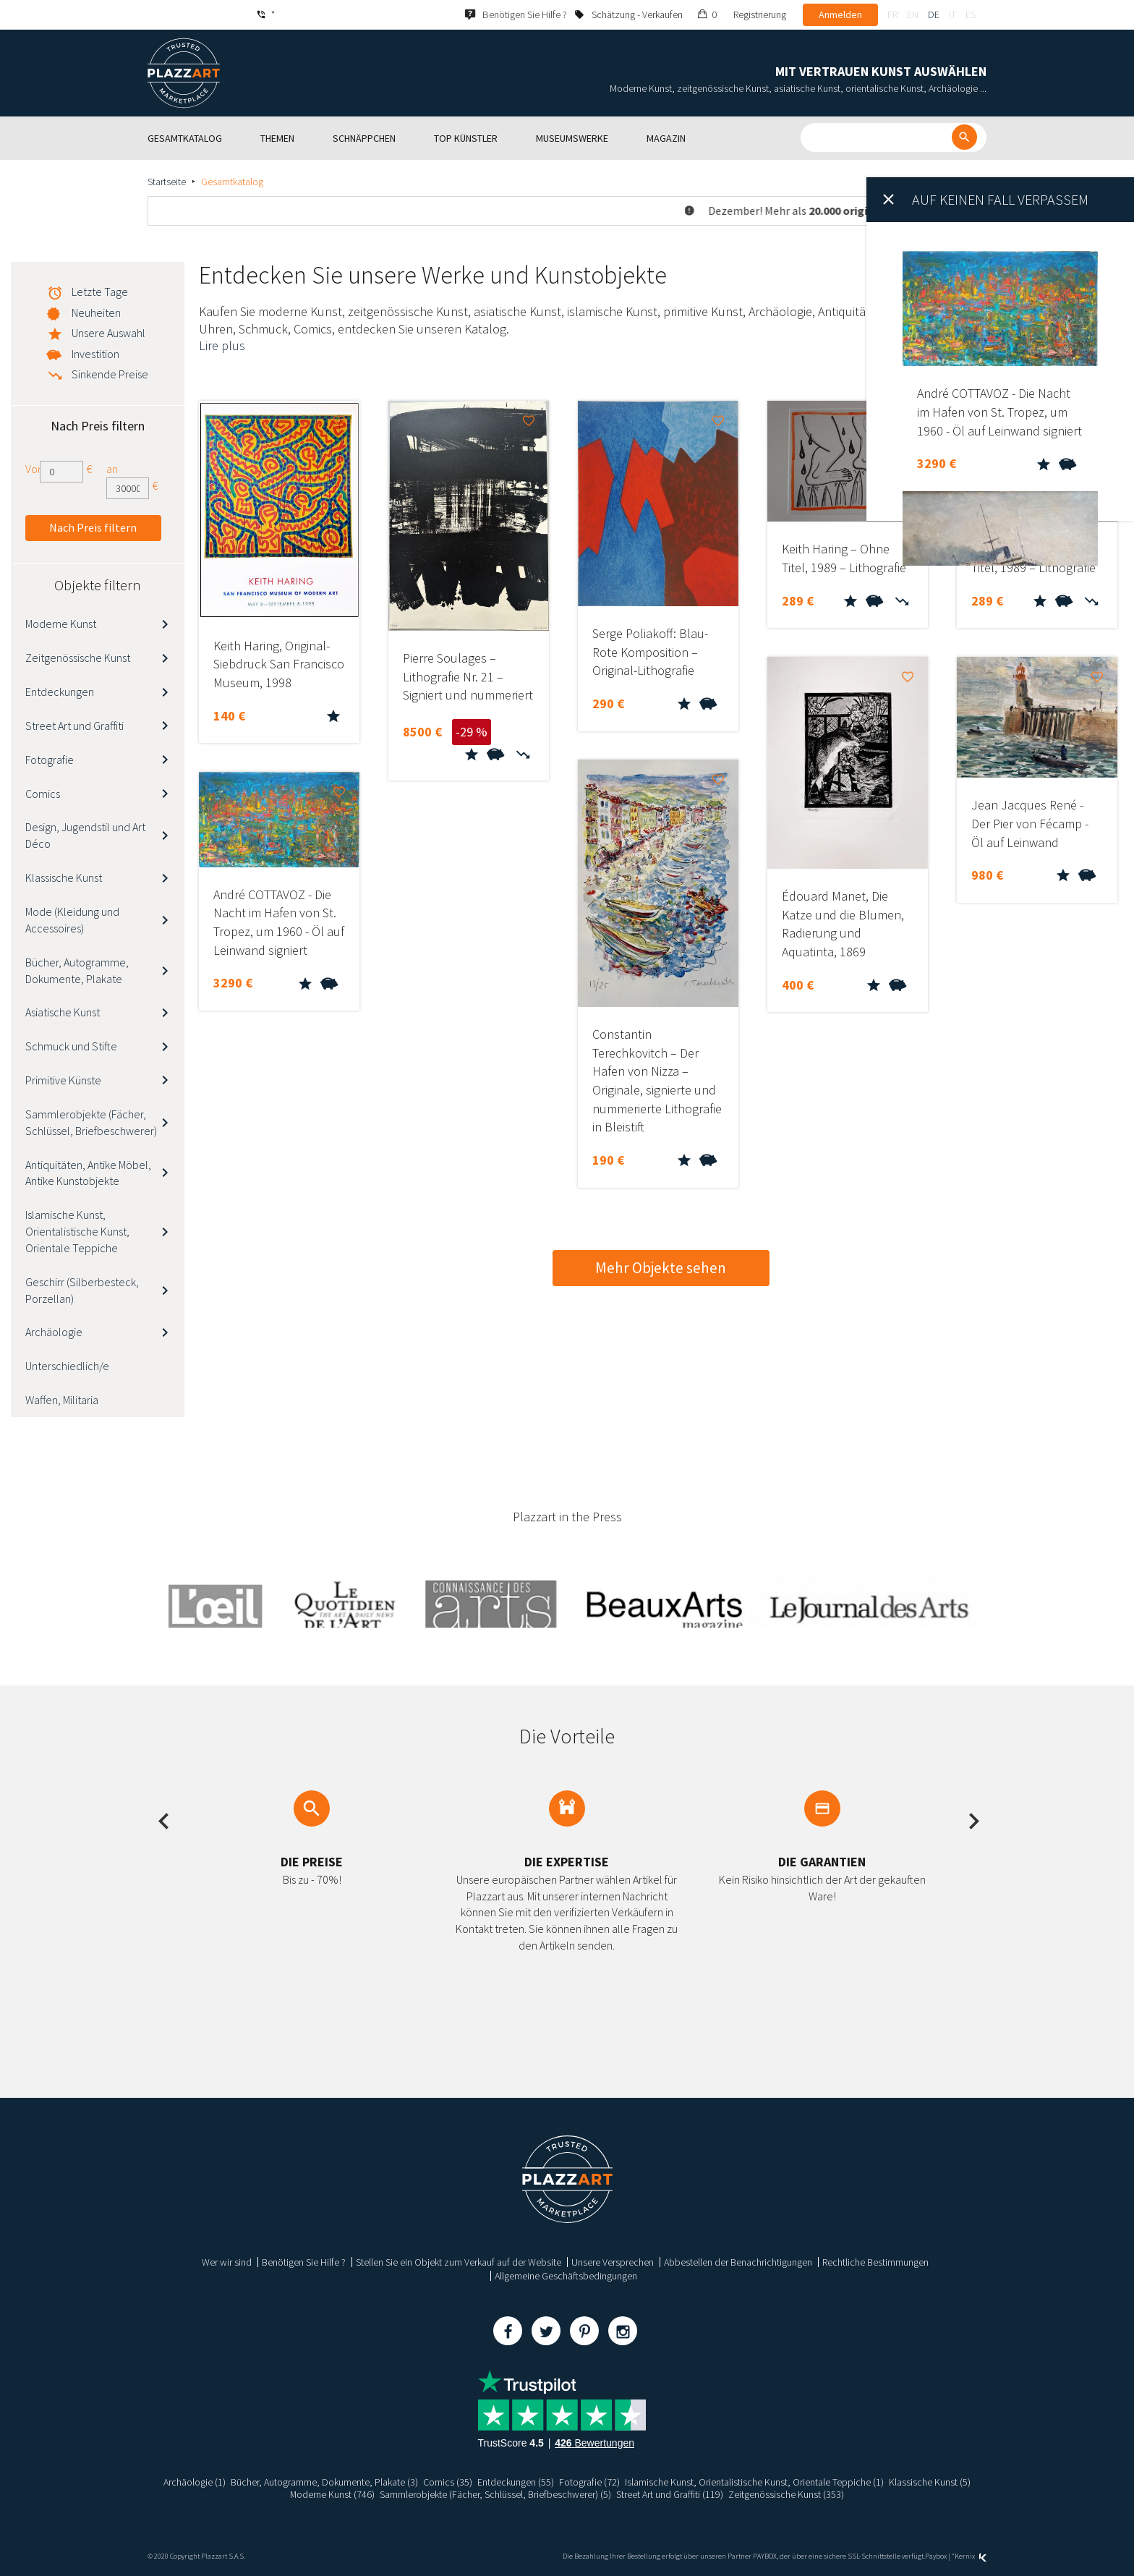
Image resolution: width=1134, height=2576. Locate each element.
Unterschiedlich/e (67, 1366)
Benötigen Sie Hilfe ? (304, 2262)
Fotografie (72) (589, 2481)
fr (892, 14)
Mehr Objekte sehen (660, 1268)
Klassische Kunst (63, 877)
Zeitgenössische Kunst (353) (787, 2494)
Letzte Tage (100, 291)
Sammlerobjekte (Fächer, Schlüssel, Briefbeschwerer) (91, 1122)
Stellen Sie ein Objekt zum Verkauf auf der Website (458, 2262)
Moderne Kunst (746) (332, 2494)
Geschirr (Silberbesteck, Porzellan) (82, 1290)
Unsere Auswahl (108, 333)
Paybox (936, 2556)
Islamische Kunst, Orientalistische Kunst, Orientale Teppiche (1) (754, 2481)
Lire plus (222, 345)
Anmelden (840, 14)
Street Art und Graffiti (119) (670, 2494)
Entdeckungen (59, 691)
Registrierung (759, 14)
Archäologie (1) (194, 2481)
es (970, 14)
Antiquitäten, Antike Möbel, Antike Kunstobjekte (88, 1173)
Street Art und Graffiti (74, 725)
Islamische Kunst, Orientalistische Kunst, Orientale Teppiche (77, 1231)
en (912, 14)
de (933, 14)
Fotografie (49, 759)
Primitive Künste (63, 1080)
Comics (42, 793)
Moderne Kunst (60, 623)
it (952, 14)
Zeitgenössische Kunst (77, 657)
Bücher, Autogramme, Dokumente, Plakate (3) (324, 2481)
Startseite (167, 181)
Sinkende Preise (110, 374)
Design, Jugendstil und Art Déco (85, 835)
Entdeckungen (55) (515, 2481)
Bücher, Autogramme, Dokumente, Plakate (77, 970)
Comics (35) (447, 2481)
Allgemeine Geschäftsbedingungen (566, 2275)
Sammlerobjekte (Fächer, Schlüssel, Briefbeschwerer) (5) (496, 2494)
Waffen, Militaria (61, 1400)
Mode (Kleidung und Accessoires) (72, 919)
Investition (95, 354)
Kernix (970, 2556)
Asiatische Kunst (62, 1012)
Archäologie (53, 1332)
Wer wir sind (227, 2262)
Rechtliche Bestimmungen (875, 2262)
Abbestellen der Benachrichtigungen (738, 2262)
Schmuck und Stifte (71, 1046)
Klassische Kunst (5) (930, 2481)
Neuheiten (96, 312)
